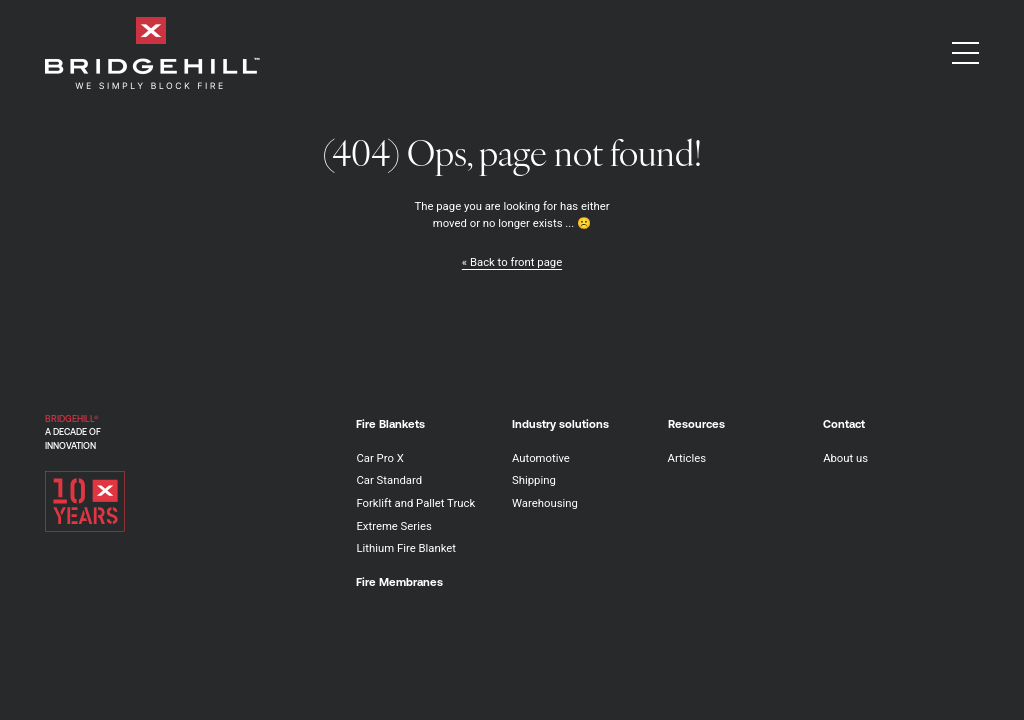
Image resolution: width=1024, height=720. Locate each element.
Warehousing (545, 503)
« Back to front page (512, 262)
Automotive (541, 458)
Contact (844, 423)
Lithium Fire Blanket (406, 548)
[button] (965, 53)
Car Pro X (379, 458)
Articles (687, 458)
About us (845, 458)
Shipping (534, 480)
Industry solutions (560, 423)
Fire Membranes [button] (399, 581)
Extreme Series (393, 526)
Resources (696, 423)
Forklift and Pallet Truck (415, 503)
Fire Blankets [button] (390, 423)
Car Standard (389, 480)
